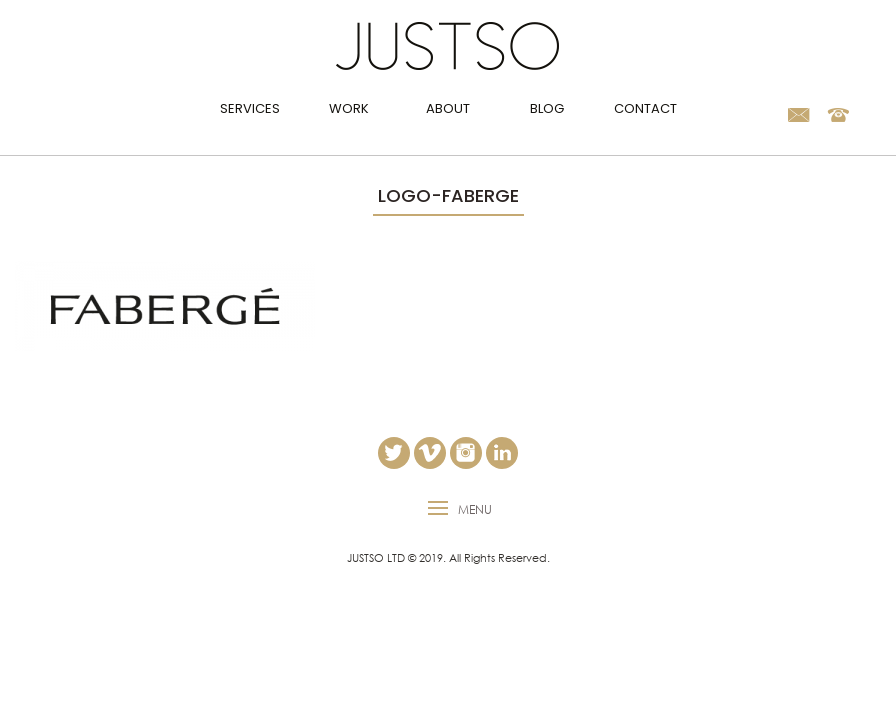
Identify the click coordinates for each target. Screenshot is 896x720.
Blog (547, 108)
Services (250, 108)
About (448, 108)
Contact (645, 108)
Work (349, 108)
